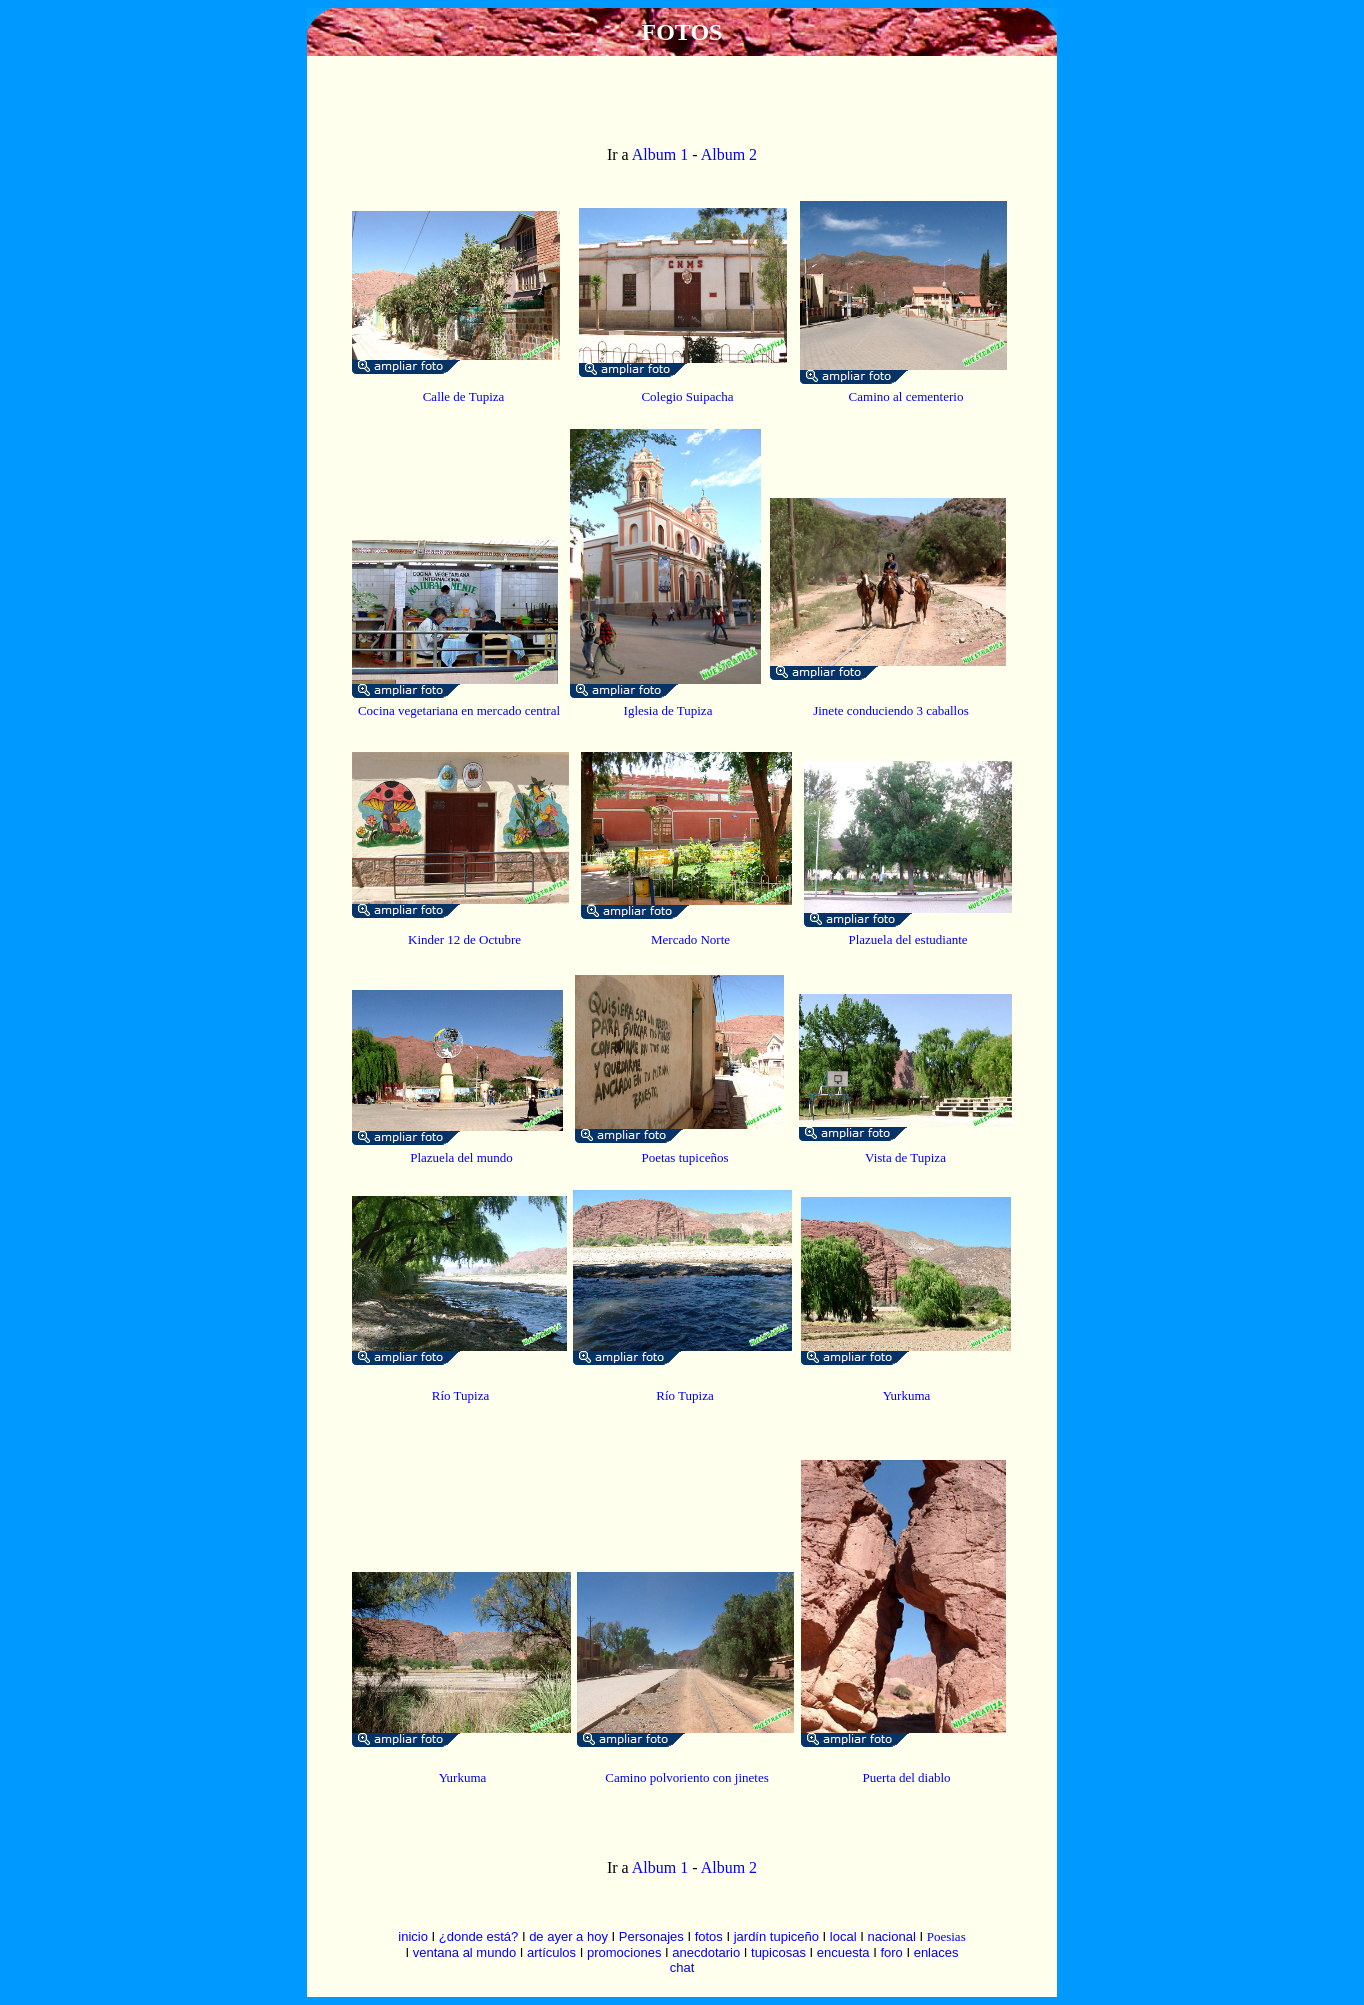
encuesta (843, 1952)
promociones (624, 1952)
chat (682, 1967)
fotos (709, 1936)
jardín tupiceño (776, 1936)
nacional (891, 1936)
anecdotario (706, 1952)
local (843, 1936)
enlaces (936, 1952)
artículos (551, 1952)
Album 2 (728, 154)
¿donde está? (479, 1936)
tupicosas (778, 1952)
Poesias (946, 1936)
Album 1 (660, 154)
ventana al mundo (464, 1952)
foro (891, 1952)
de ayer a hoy (568, 1936)
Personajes (651, 1936)
